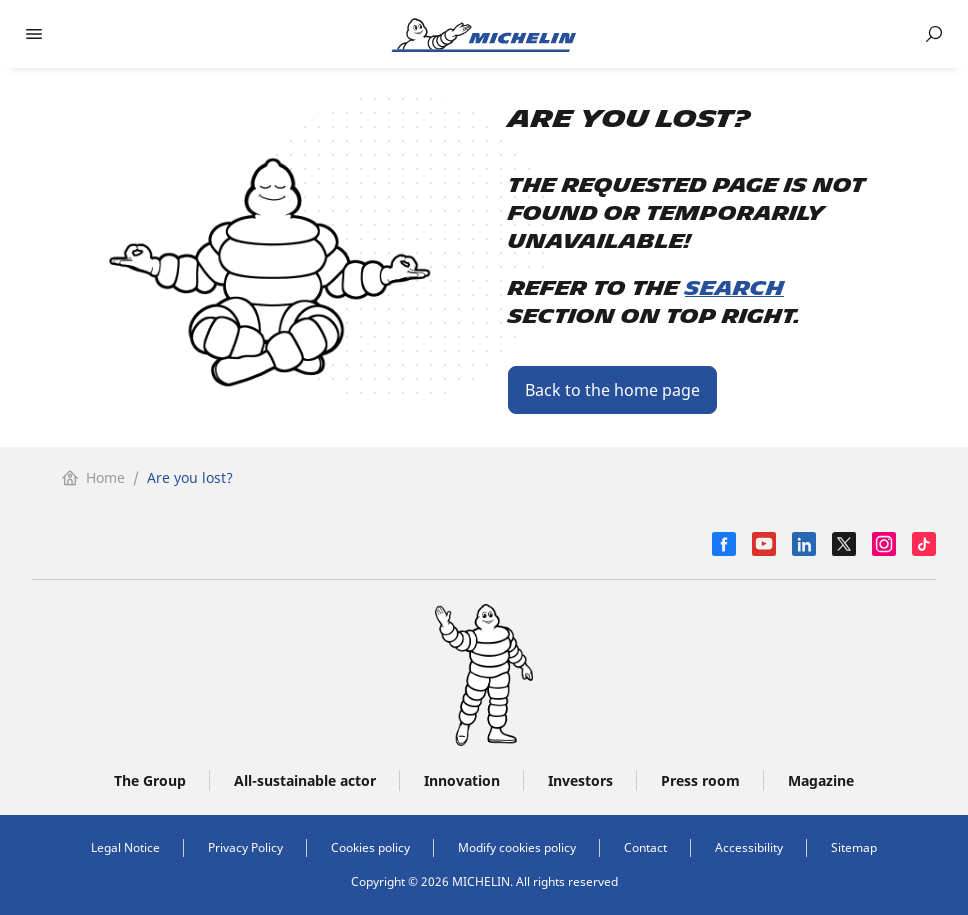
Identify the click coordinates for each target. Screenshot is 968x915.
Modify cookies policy (517, 847)
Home (93, 477)
